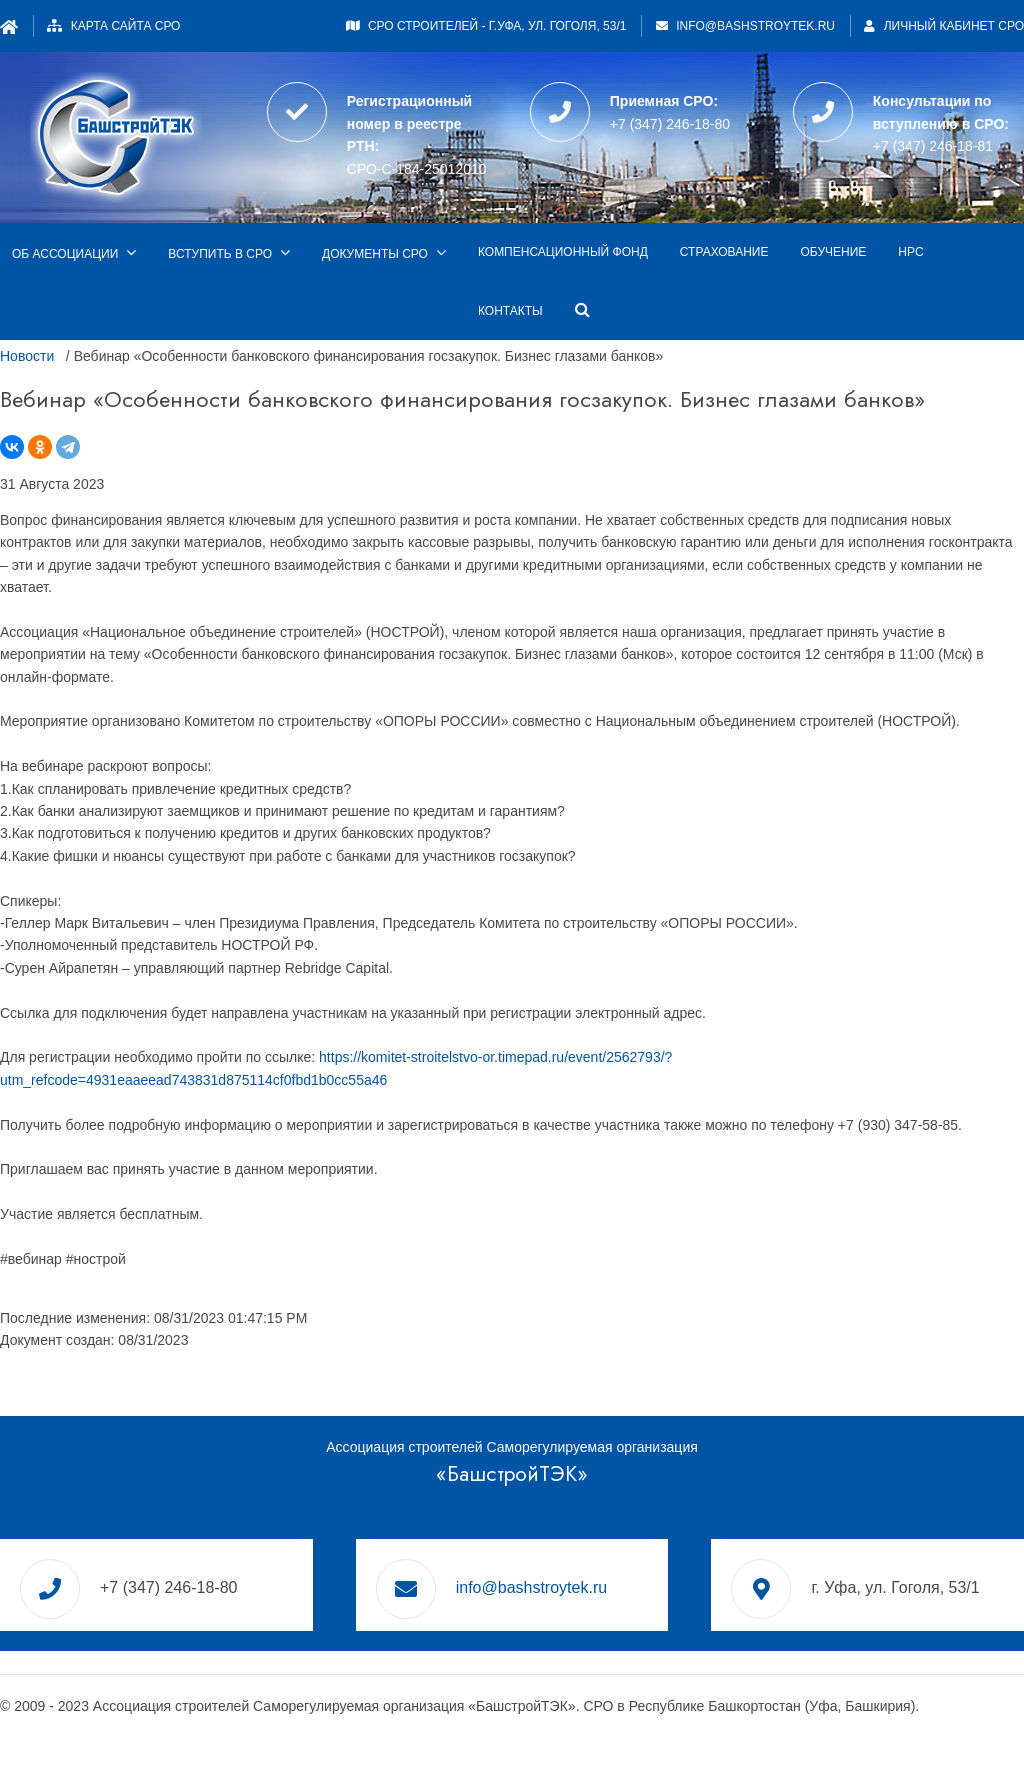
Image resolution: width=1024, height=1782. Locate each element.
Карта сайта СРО (126, 26)
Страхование (724, 252)
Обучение (833, 252)
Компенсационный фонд (563, 252)
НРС (910, 252)
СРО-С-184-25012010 (417, 169)
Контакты (510, 311)
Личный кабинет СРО (944, 26)
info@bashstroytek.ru (755, 26)
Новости (27, 356)
